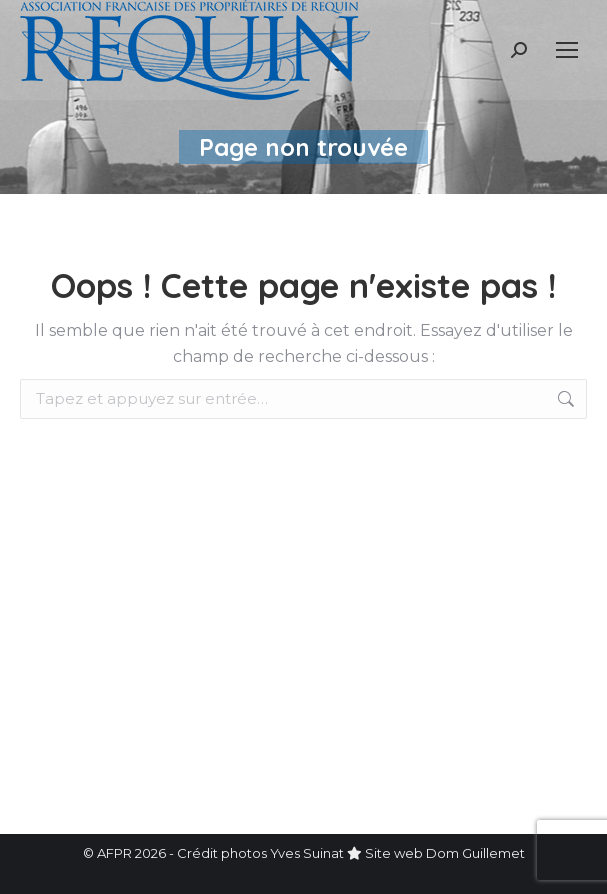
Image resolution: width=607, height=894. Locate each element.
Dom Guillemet (475, 853)
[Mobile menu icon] (567, 50)
